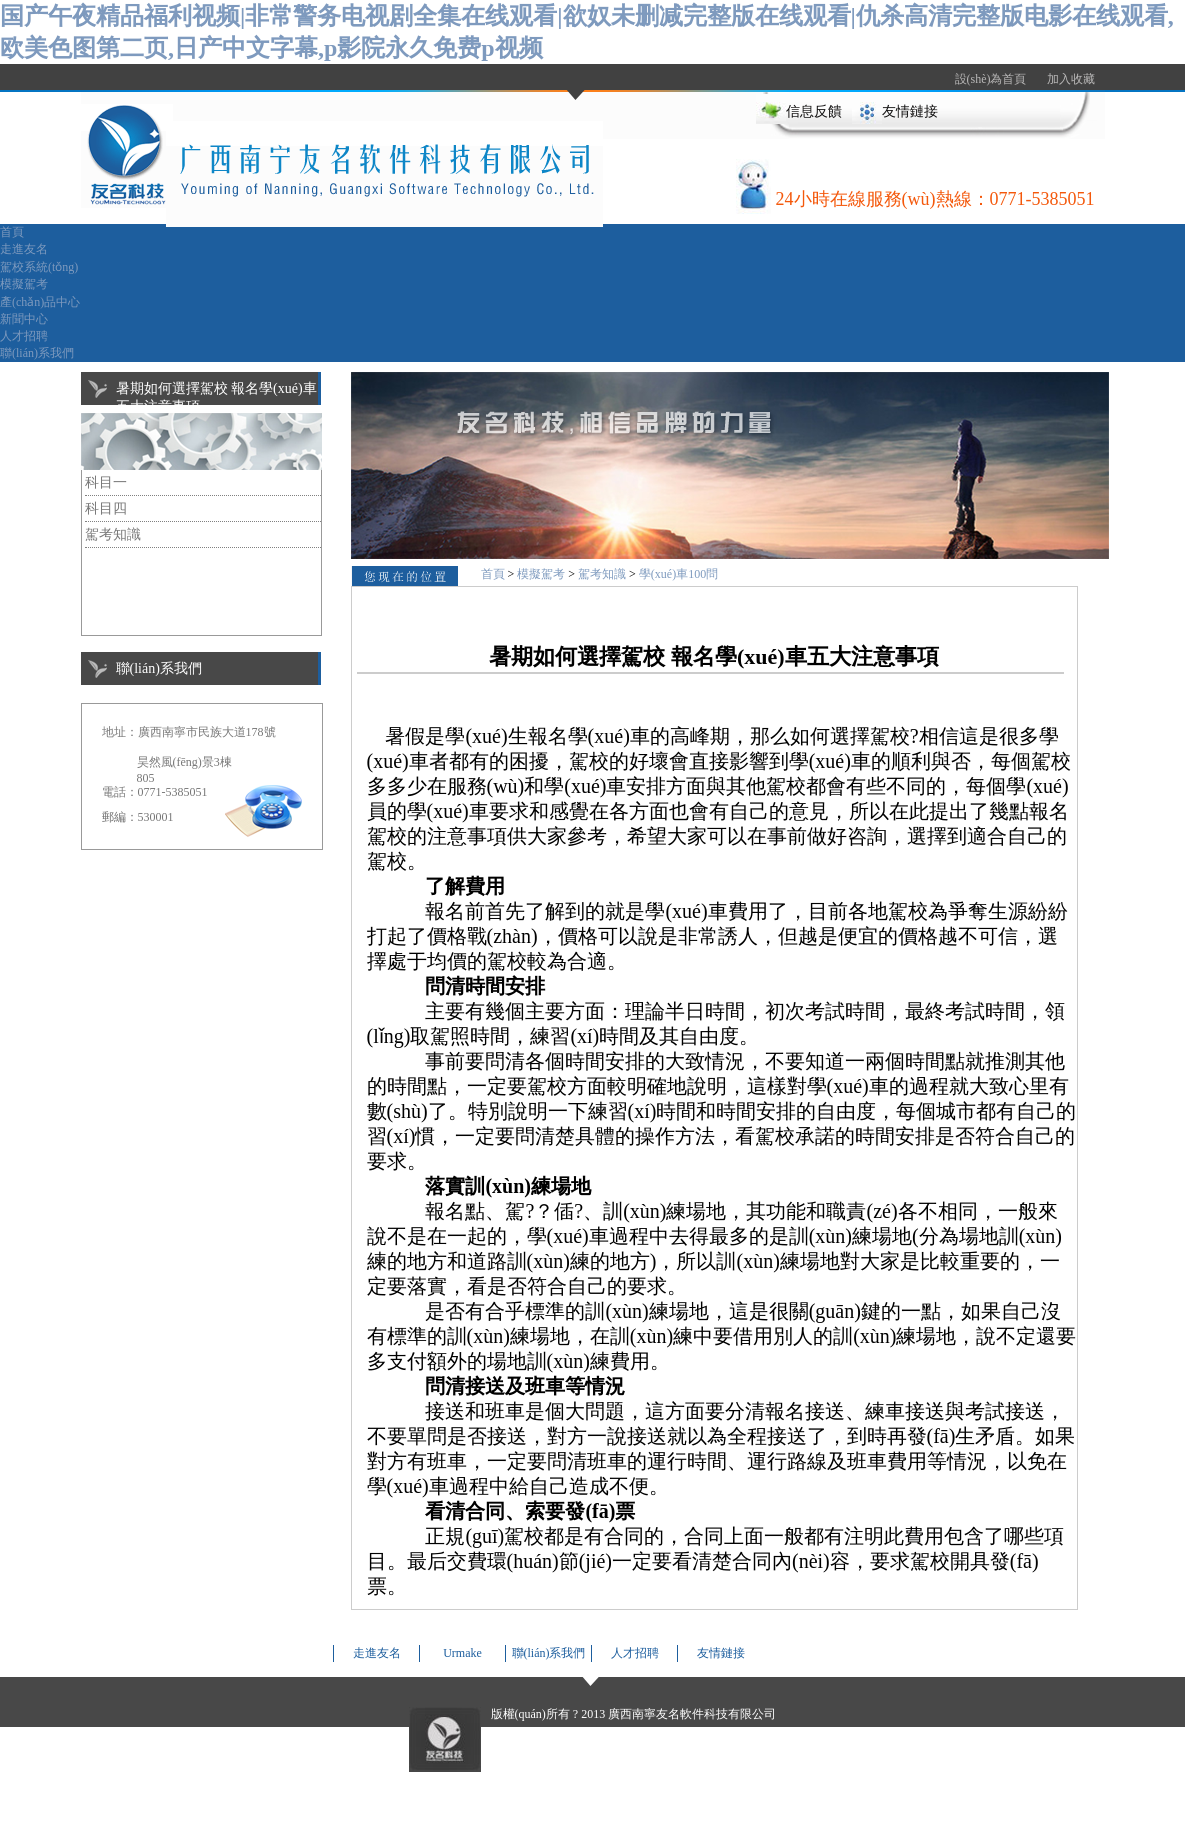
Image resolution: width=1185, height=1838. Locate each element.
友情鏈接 (910, 111)
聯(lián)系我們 (37, 353)
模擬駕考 (24, 284)
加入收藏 (1071, 79)
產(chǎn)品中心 (40, 302)
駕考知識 (113, 534)
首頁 (12, 232)
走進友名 (24, 249)
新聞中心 (24, 319)
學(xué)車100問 (678, 574)
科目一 (106, 482)
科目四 (106, 508)
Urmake (462, 1653)
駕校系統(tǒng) (39, 267)
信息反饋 (814, 111)
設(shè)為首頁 (991, 79)
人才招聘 (24, 336)
